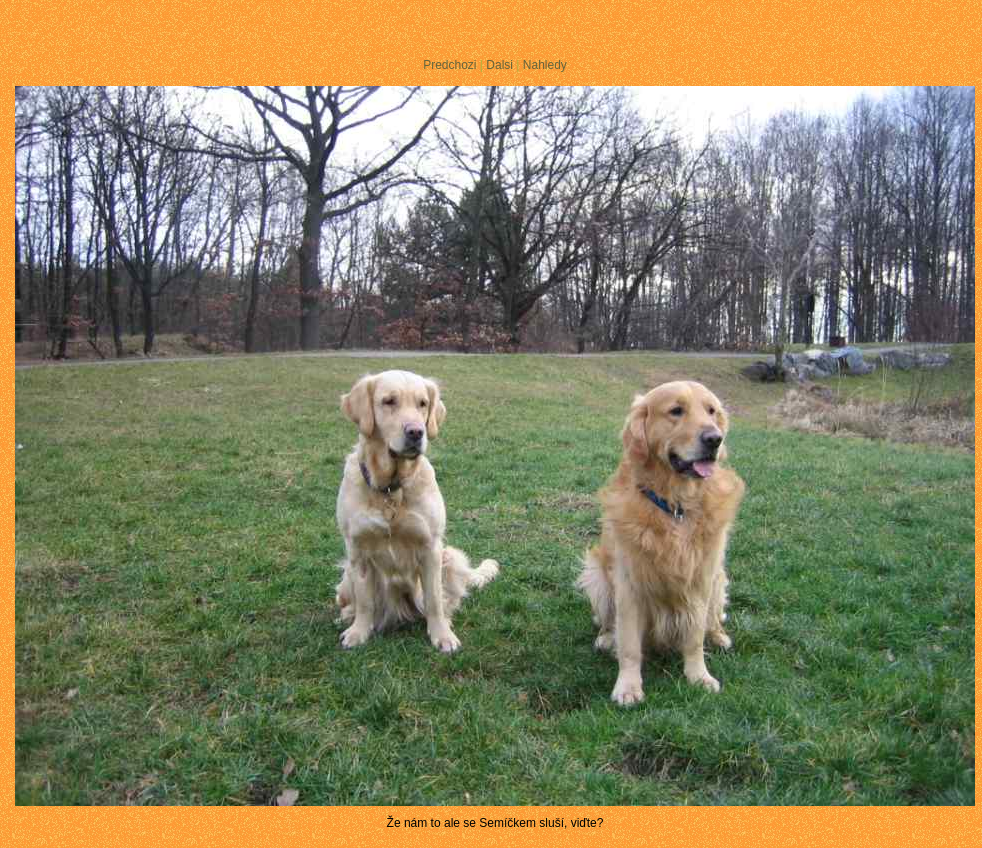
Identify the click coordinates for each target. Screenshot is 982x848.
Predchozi (449, 65)
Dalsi (499, 65)
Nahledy (545, 65)
